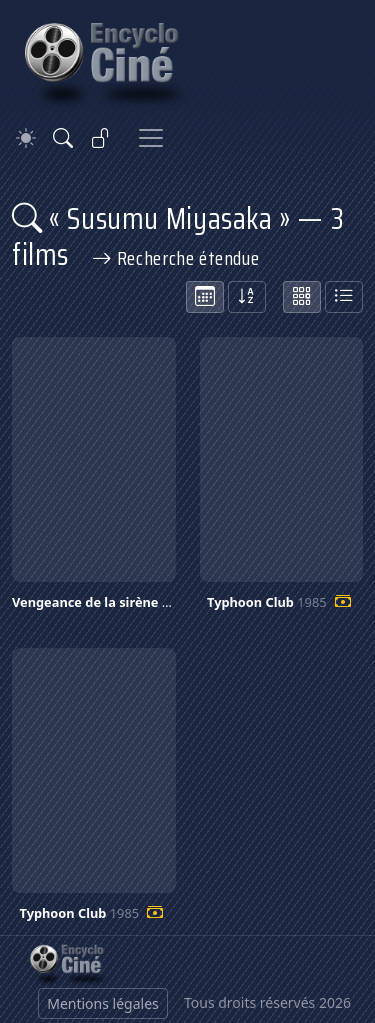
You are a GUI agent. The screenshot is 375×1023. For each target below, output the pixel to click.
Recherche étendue (176, 258)
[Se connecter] (101, 138)
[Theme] (26, 138)
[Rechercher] (63, 138)
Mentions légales (103, 1003)
